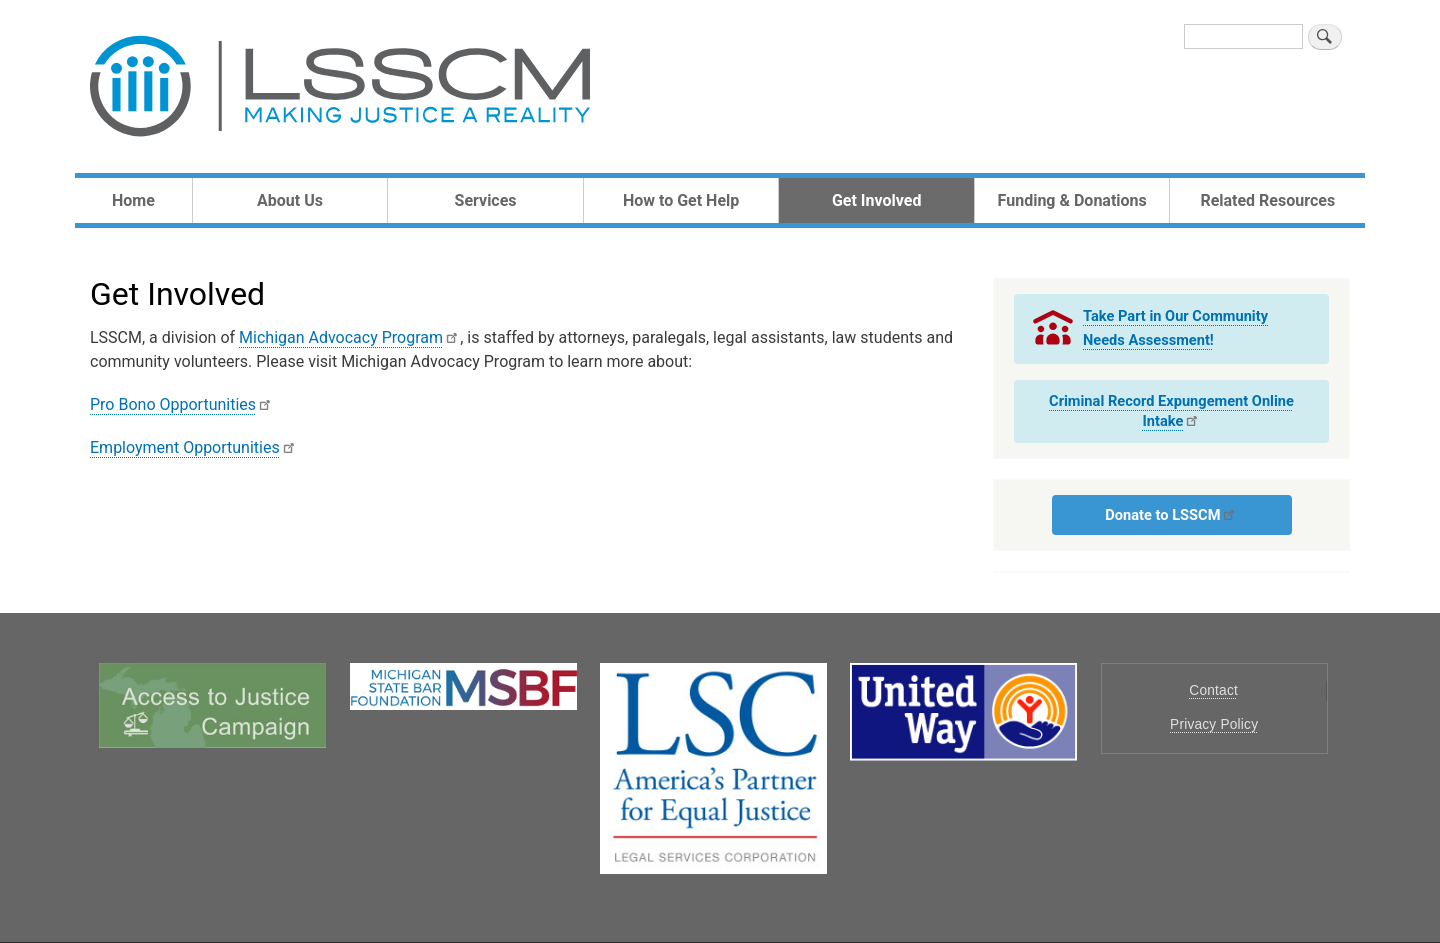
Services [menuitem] (486, 200)
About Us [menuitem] (290, 200)
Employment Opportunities (193, 447)
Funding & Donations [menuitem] (1072, 200)
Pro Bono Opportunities (181, 404)
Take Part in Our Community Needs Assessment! (1175, 327)
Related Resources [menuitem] (1267, 200)
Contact (1213, 690)
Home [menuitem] (133, 200)
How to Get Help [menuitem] (681, 200)
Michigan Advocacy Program (349, 337)
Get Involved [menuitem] (876, 200)
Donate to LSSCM (1171, 515)
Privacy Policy (1214, 724)
